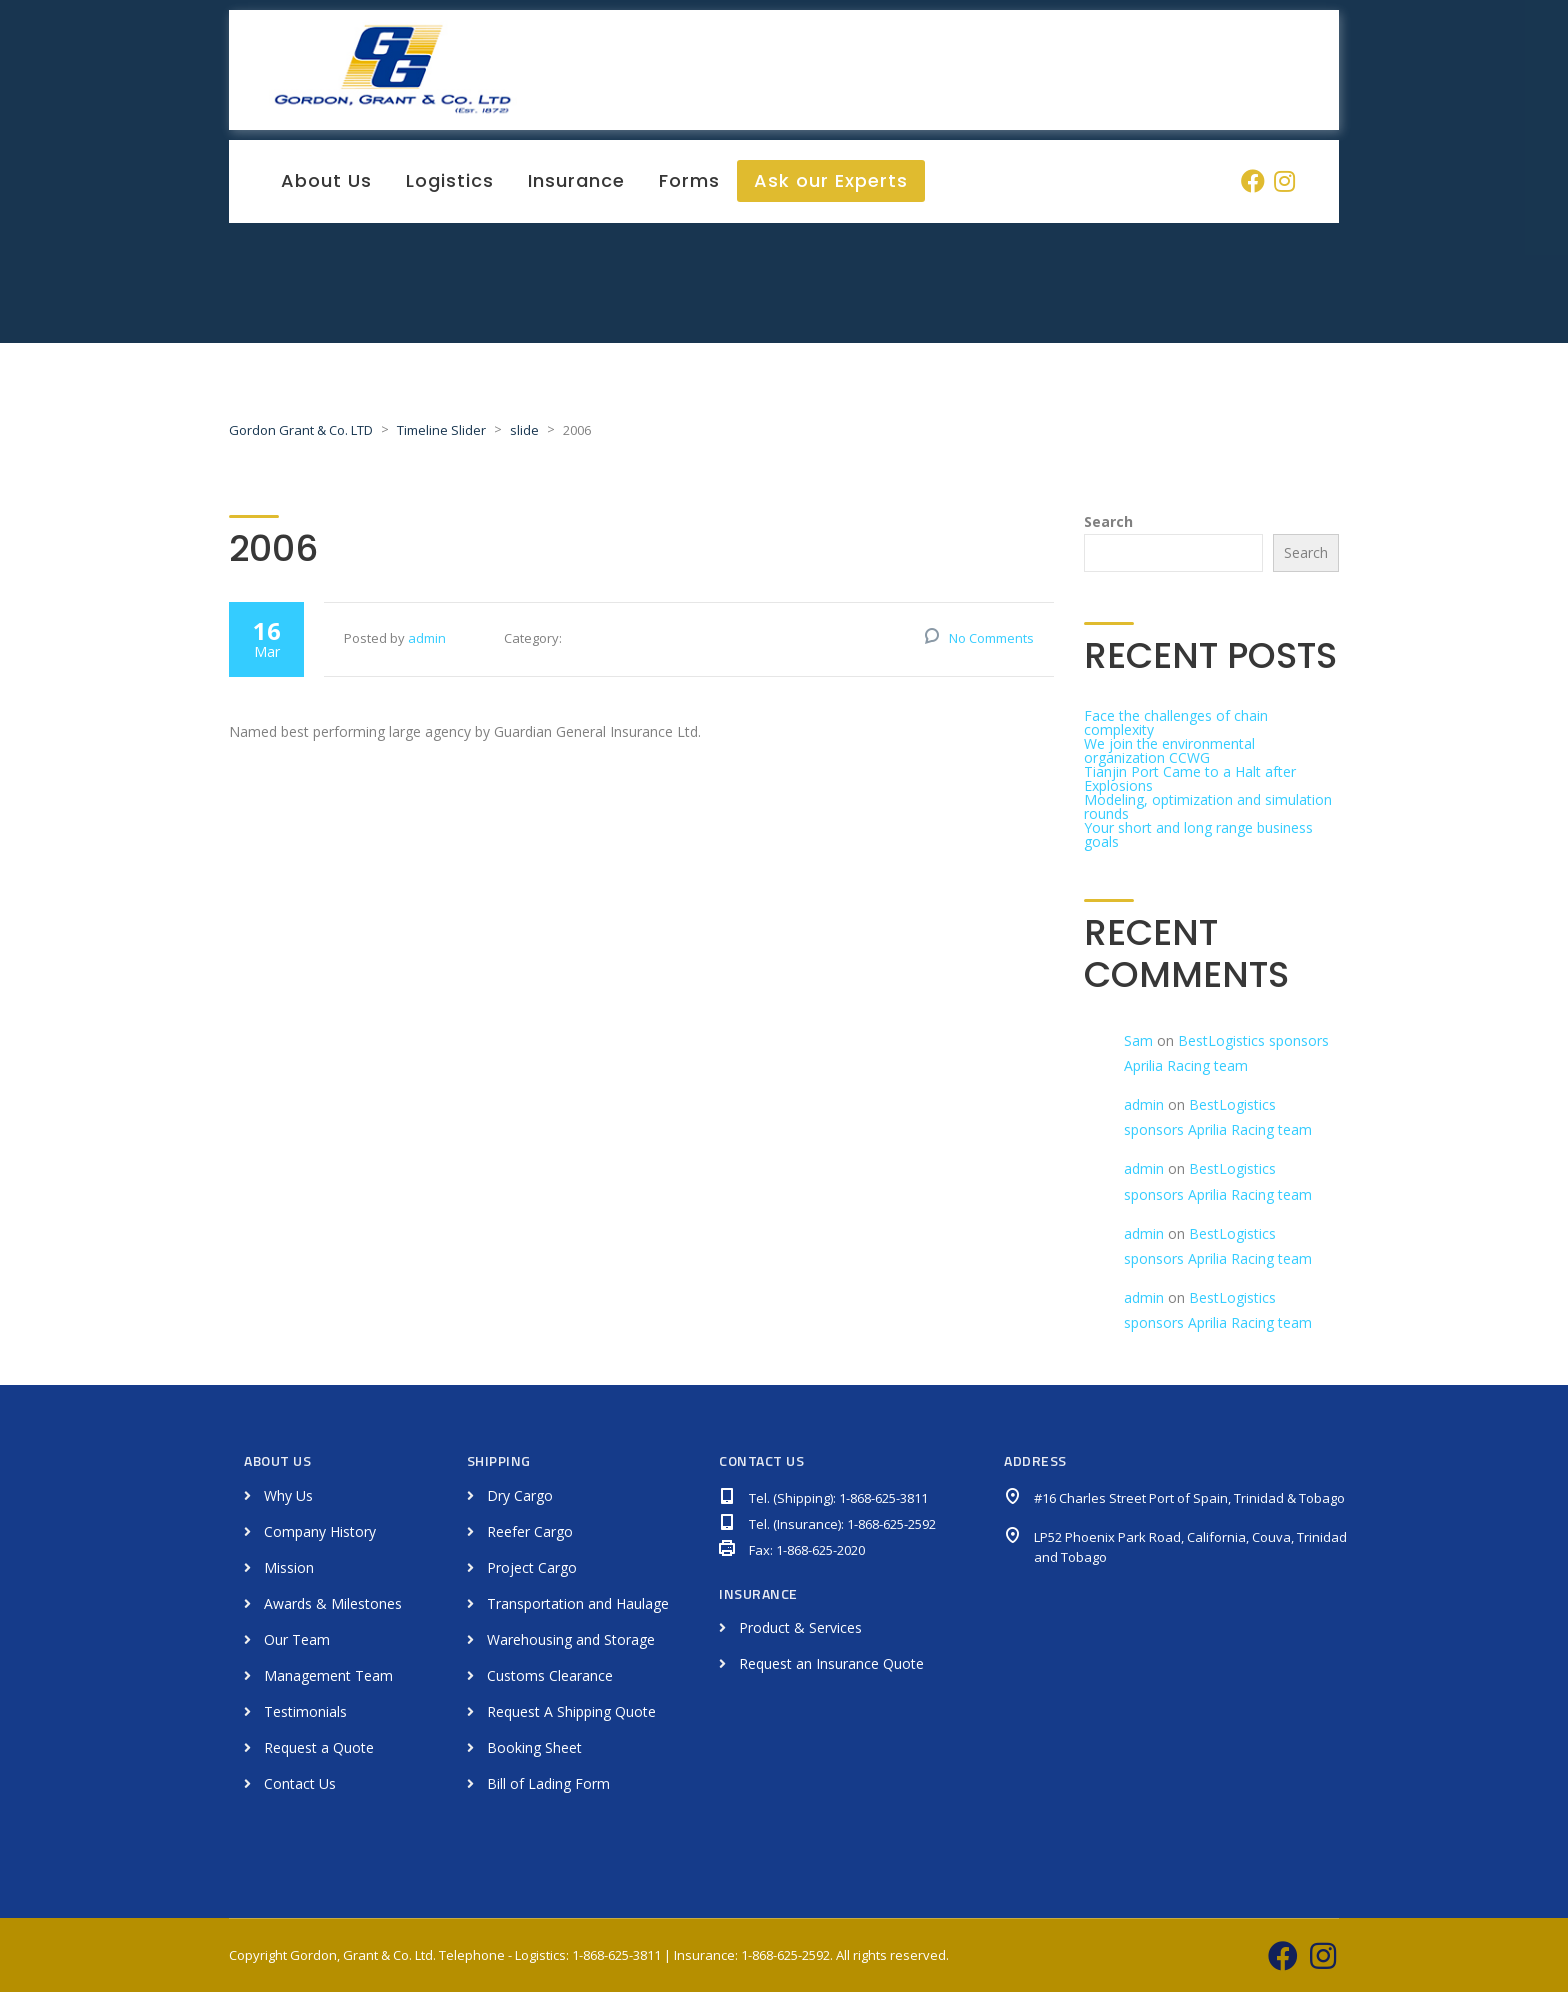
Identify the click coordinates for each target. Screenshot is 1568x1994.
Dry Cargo (520, 1497)
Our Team (297, 1641)
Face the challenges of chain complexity (1176, 724)
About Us (326, 182)
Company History (320, 1533)
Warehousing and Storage (571, 1641)
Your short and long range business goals (1198, 836)
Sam (1138, 1042)
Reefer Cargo (530, 1533)
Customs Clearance (550, 1677)
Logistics (450, 182)
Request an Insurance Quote (831, 1666)
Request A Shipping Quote (571, 1713)
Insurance (576, 182)
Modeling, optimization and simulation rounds (1208, 808)
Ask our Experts (831, 182)
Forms (689, 182)
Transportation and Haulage (578, 1605)
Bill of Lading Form (548, 1785)
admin (427, 640)
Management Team (328, 1677)
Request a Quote (319, 1749)
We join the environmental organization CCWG (1169, 752)
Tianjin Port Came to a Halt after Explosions (1190, 780)
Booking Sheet (534, 1749)
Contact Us (300, 1785)
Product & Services (800, 1630)
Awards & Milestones (333, 1605)
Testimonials (305, 1713)
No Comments (991, 640)
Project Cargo (532, 1569)
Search (1108, 524)
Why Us (288, 1497)
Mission (289, 1569)
